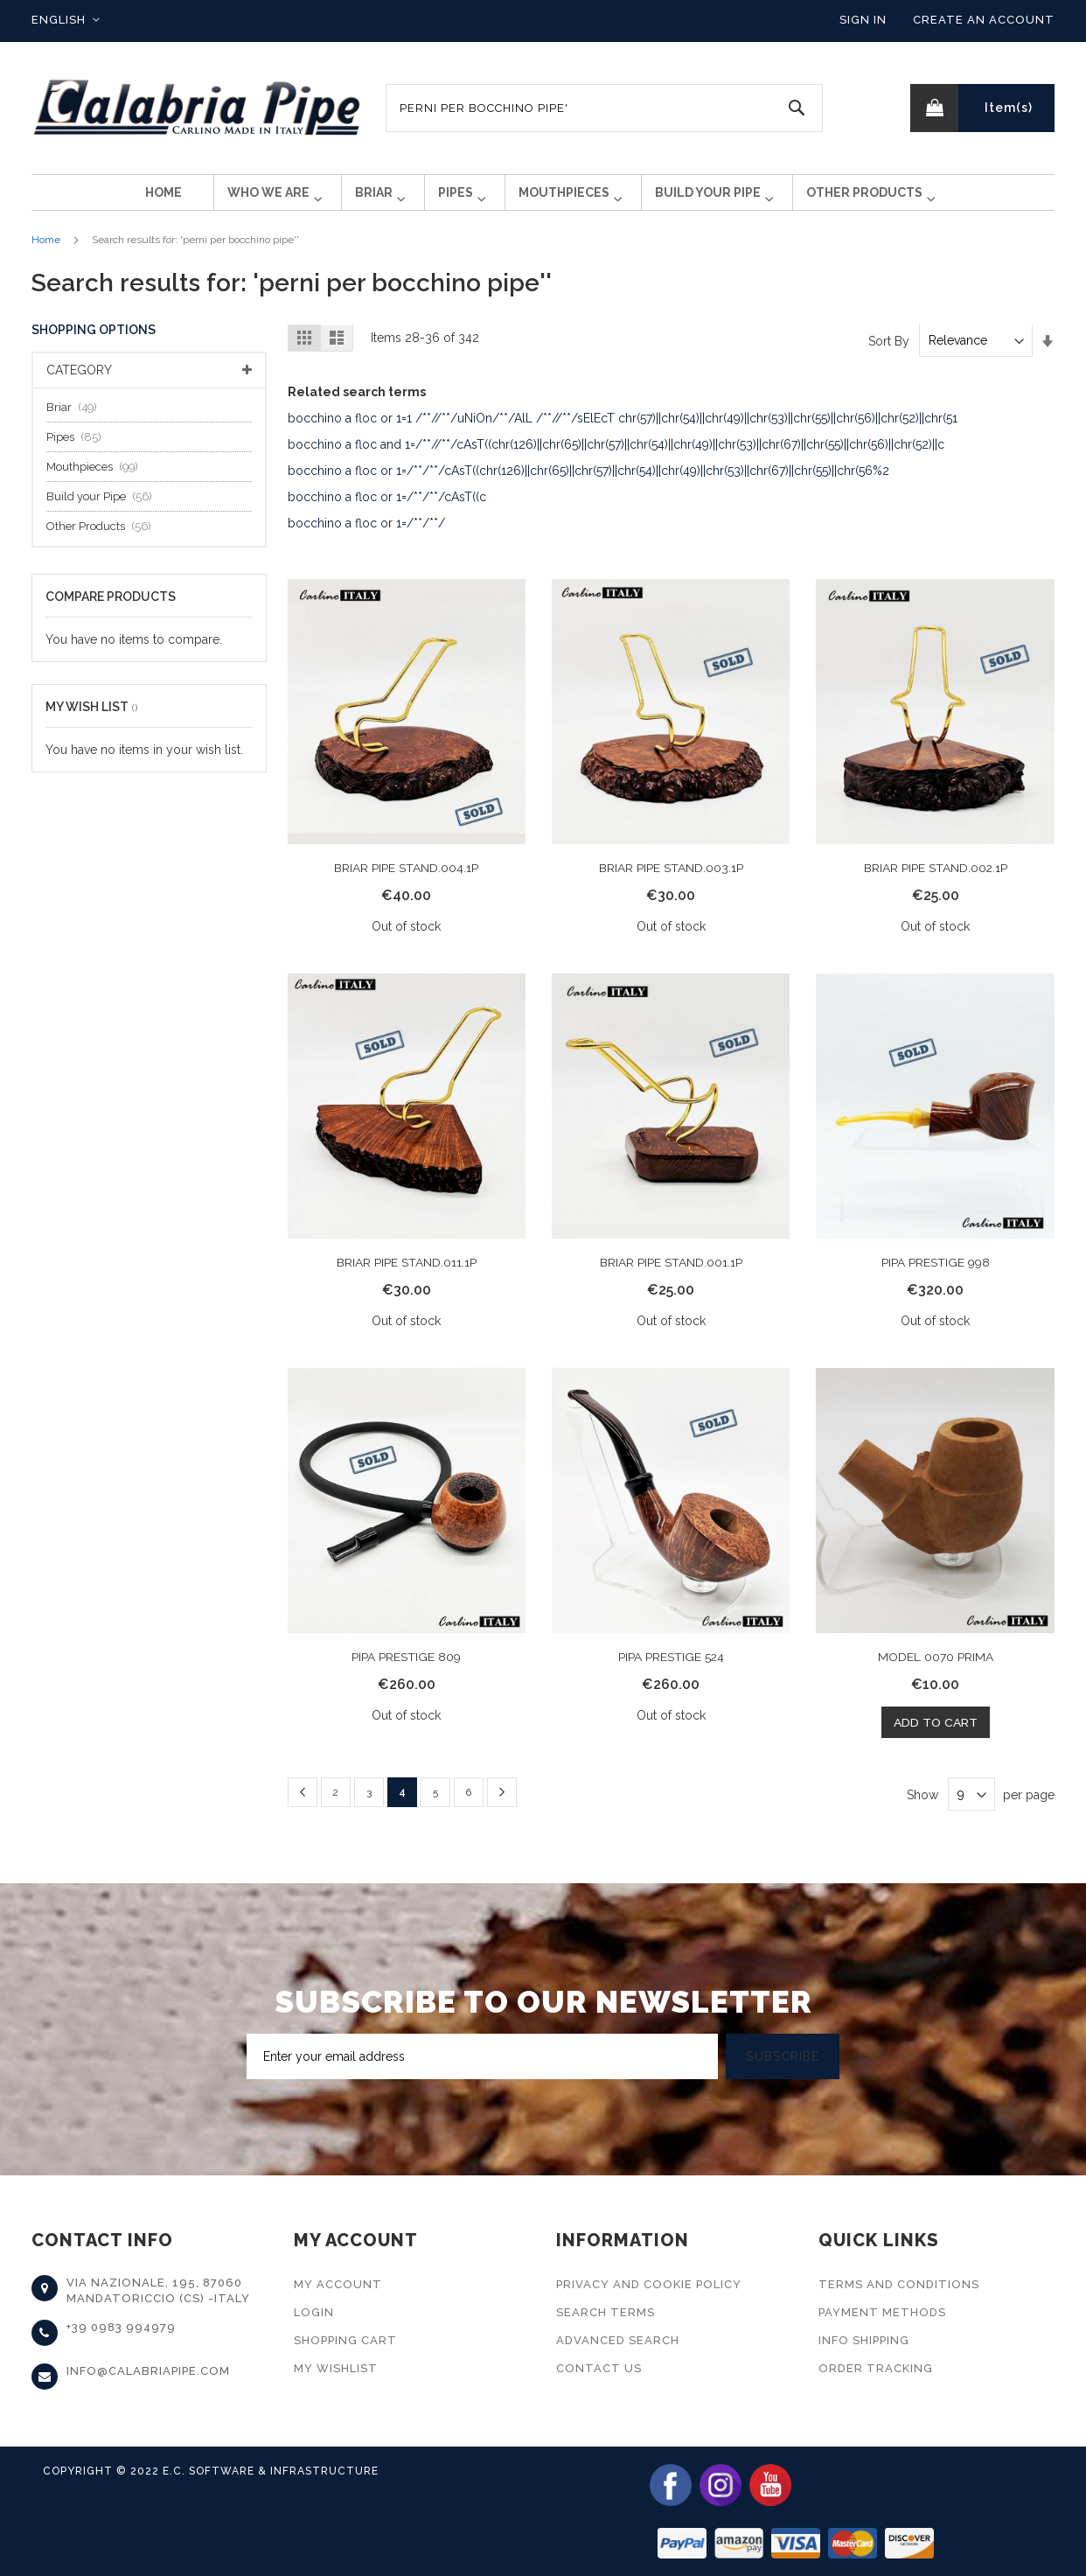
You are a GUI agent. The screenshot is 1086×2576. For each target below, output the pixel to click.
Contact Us (599, 2368)
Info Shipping (863, 2340)
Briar (76, 421)
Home (45, 254)
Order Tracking (875, 2368)
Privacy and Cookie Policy (648, 2284)
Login (314, 2312)
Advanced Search (617, 2340)
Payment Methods (882, 2312)
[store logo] (197, 108)
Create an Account (984, 19)
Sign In (863, 19)
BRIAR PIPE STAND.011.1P (407, 1275)
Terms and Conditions (898, 2284)
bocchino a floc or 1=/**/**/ (366, 537)
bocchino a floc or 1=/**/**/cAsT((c (387, 511)
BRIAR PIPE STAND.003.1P (671, 882)
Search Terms (605, 2312)
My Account (338, 2284)
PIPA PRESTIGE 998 (935, 1275)
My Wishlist (336, 2368)
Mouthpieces (97, 480)
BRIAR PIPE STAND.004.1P (406, 882)
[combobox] (604, 108)
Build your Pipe (104, 510)
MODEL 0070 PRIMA (935, 1670)
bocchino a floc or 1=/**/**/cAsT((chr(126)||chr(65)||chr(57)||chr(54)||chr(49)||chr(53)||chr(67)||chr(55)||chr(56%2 (588, 485)
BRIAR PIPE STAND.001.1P (671, 1275)
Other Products (103, 540)
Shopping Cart (345, 2340)
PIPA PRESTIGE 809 (406, 1670)
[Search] (796, 108)
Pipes (78, 450)
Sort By (888, 354)
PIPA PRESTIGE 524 (670, 1670)
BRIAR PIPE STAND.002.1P (935, 882)
